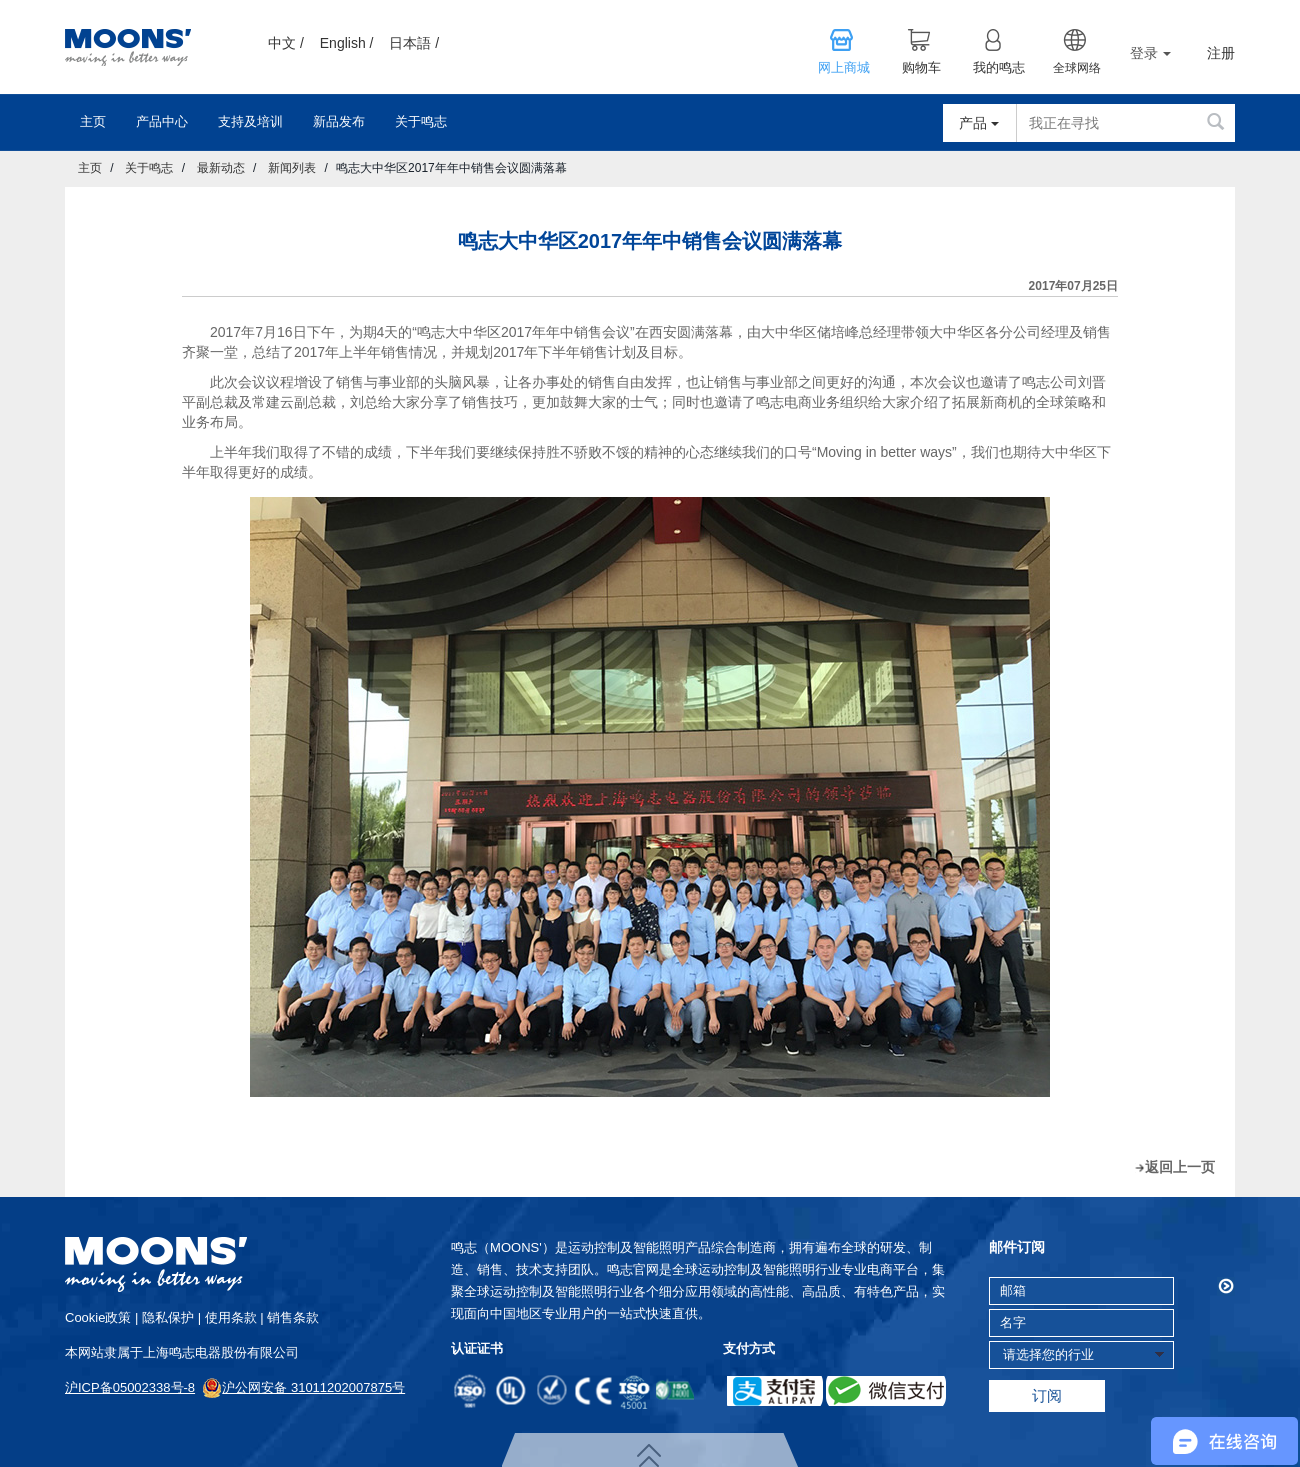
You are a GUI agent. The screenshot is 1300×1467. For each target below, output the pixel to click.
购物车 (921, 68)
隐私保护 (168, 1317)
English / (347, 43)
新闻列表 (292, 168)
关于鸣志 (421, 121)
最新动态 (221, 168)
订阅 (1047, 1395)
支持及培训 (250, 121)
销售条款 (293, 1317)
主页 (93, 121)
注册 (1221, 53)
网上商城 (844, 68)
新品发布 (339, 121)
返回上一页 (1180, 1167)
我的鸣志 (999, 68)
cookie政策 (98, 1317)
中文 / (286, 43)
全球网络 (1077, 68)
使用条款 (231, 1317)
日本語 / (414, 43)
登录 (1150, 53)
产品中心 (162, 121)
